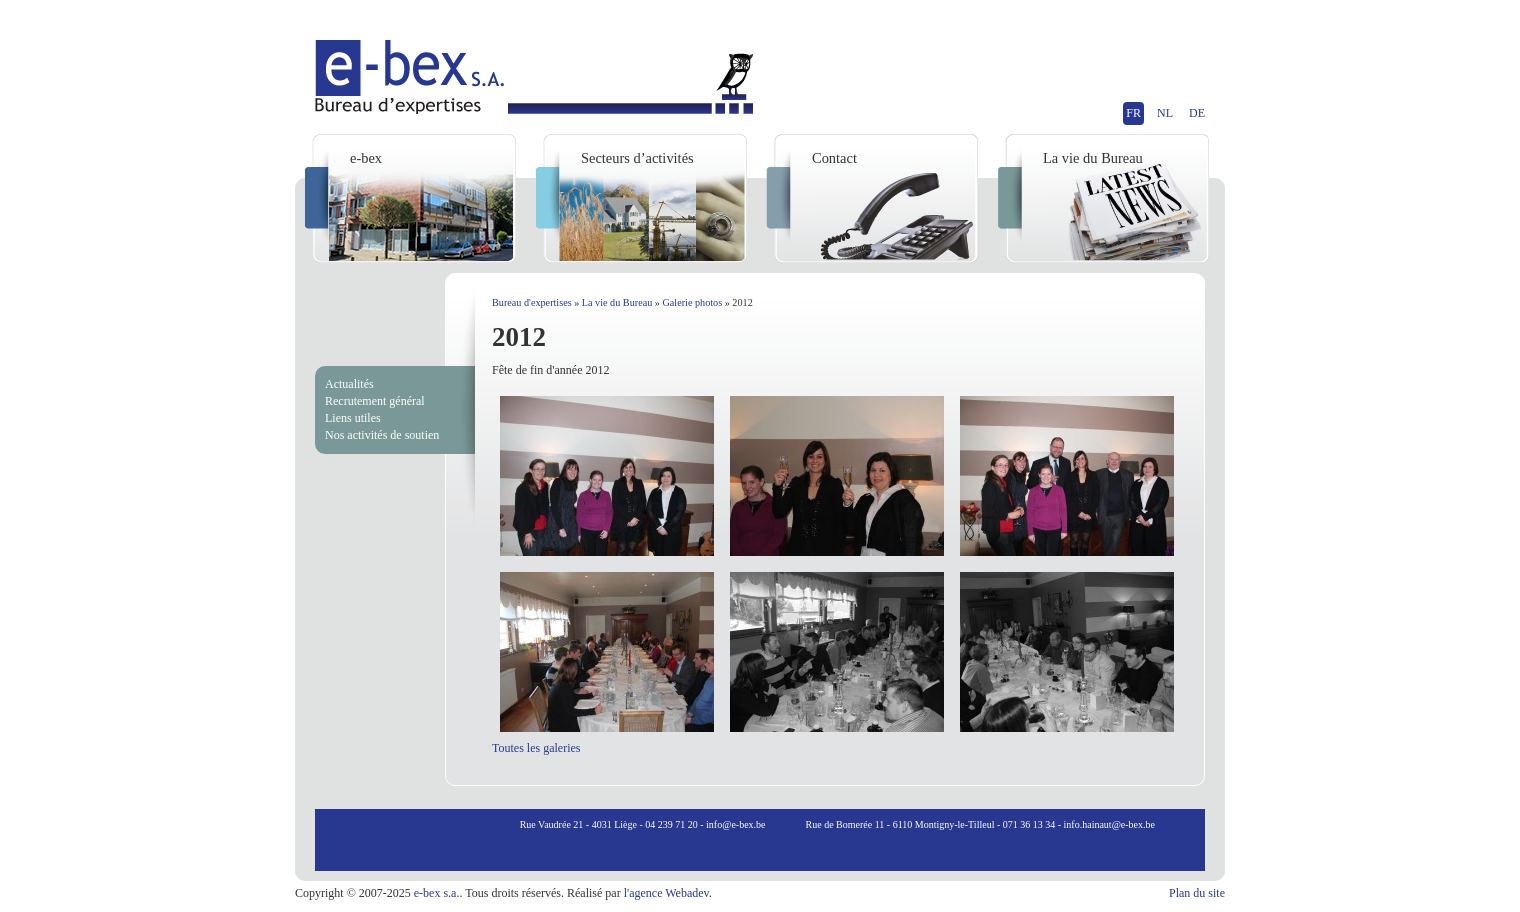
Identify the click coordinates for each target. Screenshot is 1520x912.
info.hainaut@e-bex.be (1109, 824)
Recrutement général (375, 401)
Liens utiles (353, 418)
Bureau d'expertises (532, 302)
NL (1165, 113)
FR (1133, 113)
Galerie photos (692, 302)
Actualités (349, 384)
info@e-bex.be (735, 824)
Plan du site (1197, 893)
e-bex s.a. (437, 893)
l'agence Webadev (666, 893)
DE (1197, 113)
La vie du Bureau (617, 302)
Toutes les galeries (536, 748)
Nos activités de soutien (382, 435)
